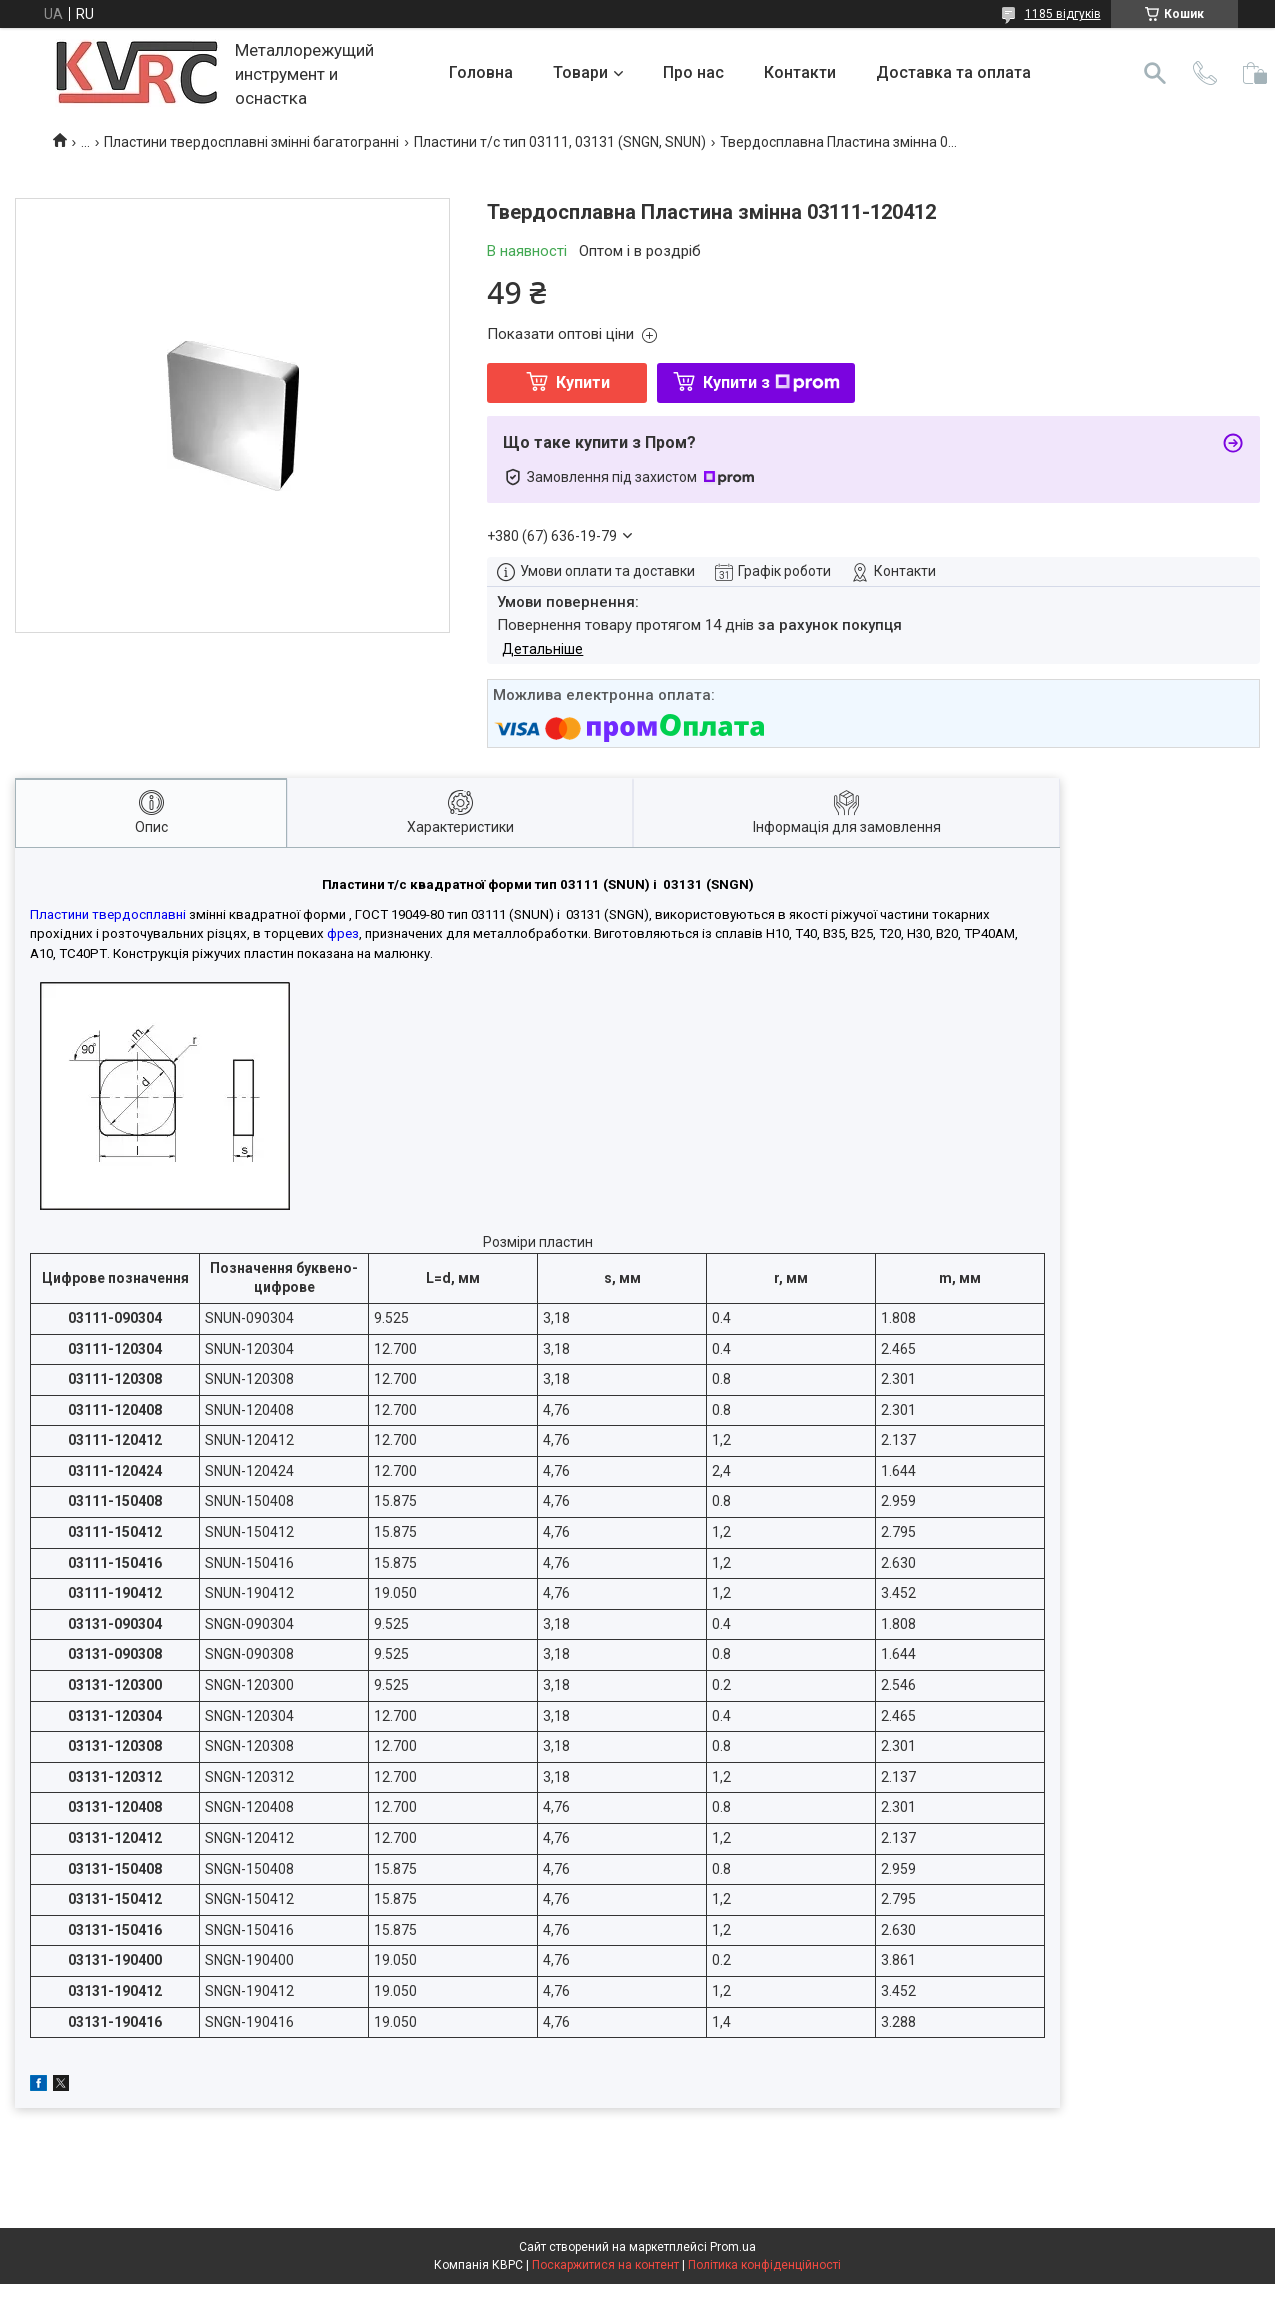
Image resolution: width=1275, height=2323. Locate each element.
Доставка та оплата (953, 72)
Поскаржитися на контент (605, 2265)
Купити (583, 382)
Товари (580, 72)
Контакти (800, 72)
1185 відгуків (1063, 14)
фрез (343, 933)
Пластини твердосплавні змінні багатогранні (251, 142)
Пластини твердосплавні (108, 914)
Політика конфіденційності (764, 2265)
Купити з (771, 382)
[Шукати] (1155, 73)
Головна (481, 72)
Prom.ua (733, 2247)
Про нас (693, 72)
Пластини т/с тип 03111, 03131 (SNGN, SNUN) (560, 142)
